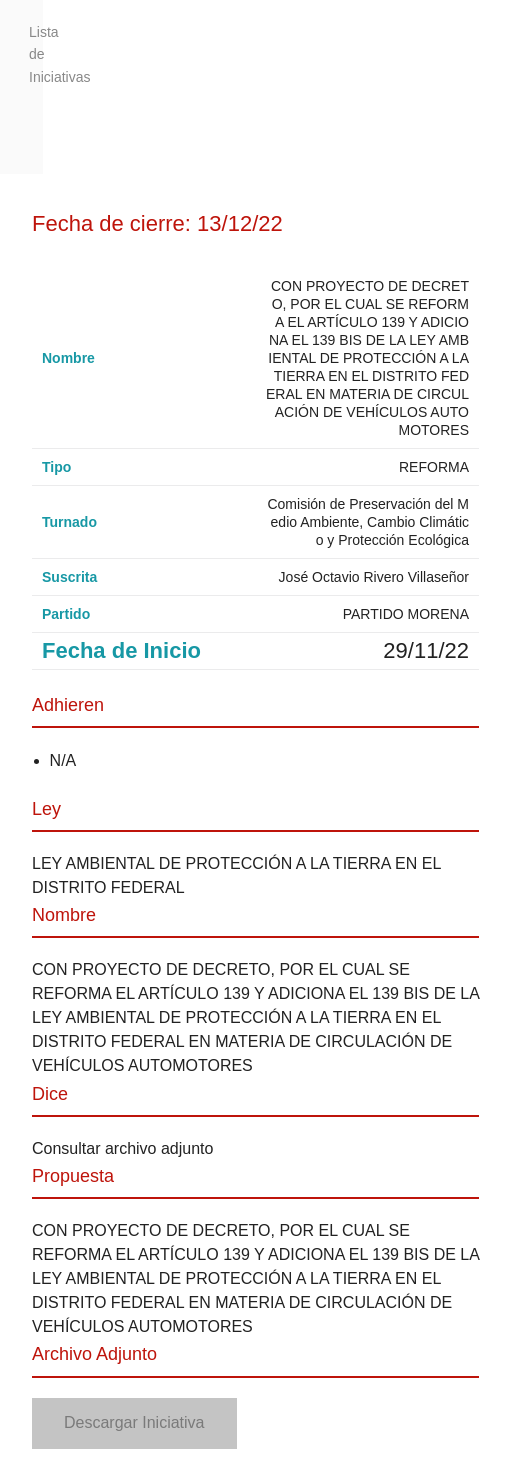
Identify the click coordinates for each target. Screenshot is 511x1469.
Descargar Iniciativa (134, 1422)
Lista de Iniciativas (36, 54)
